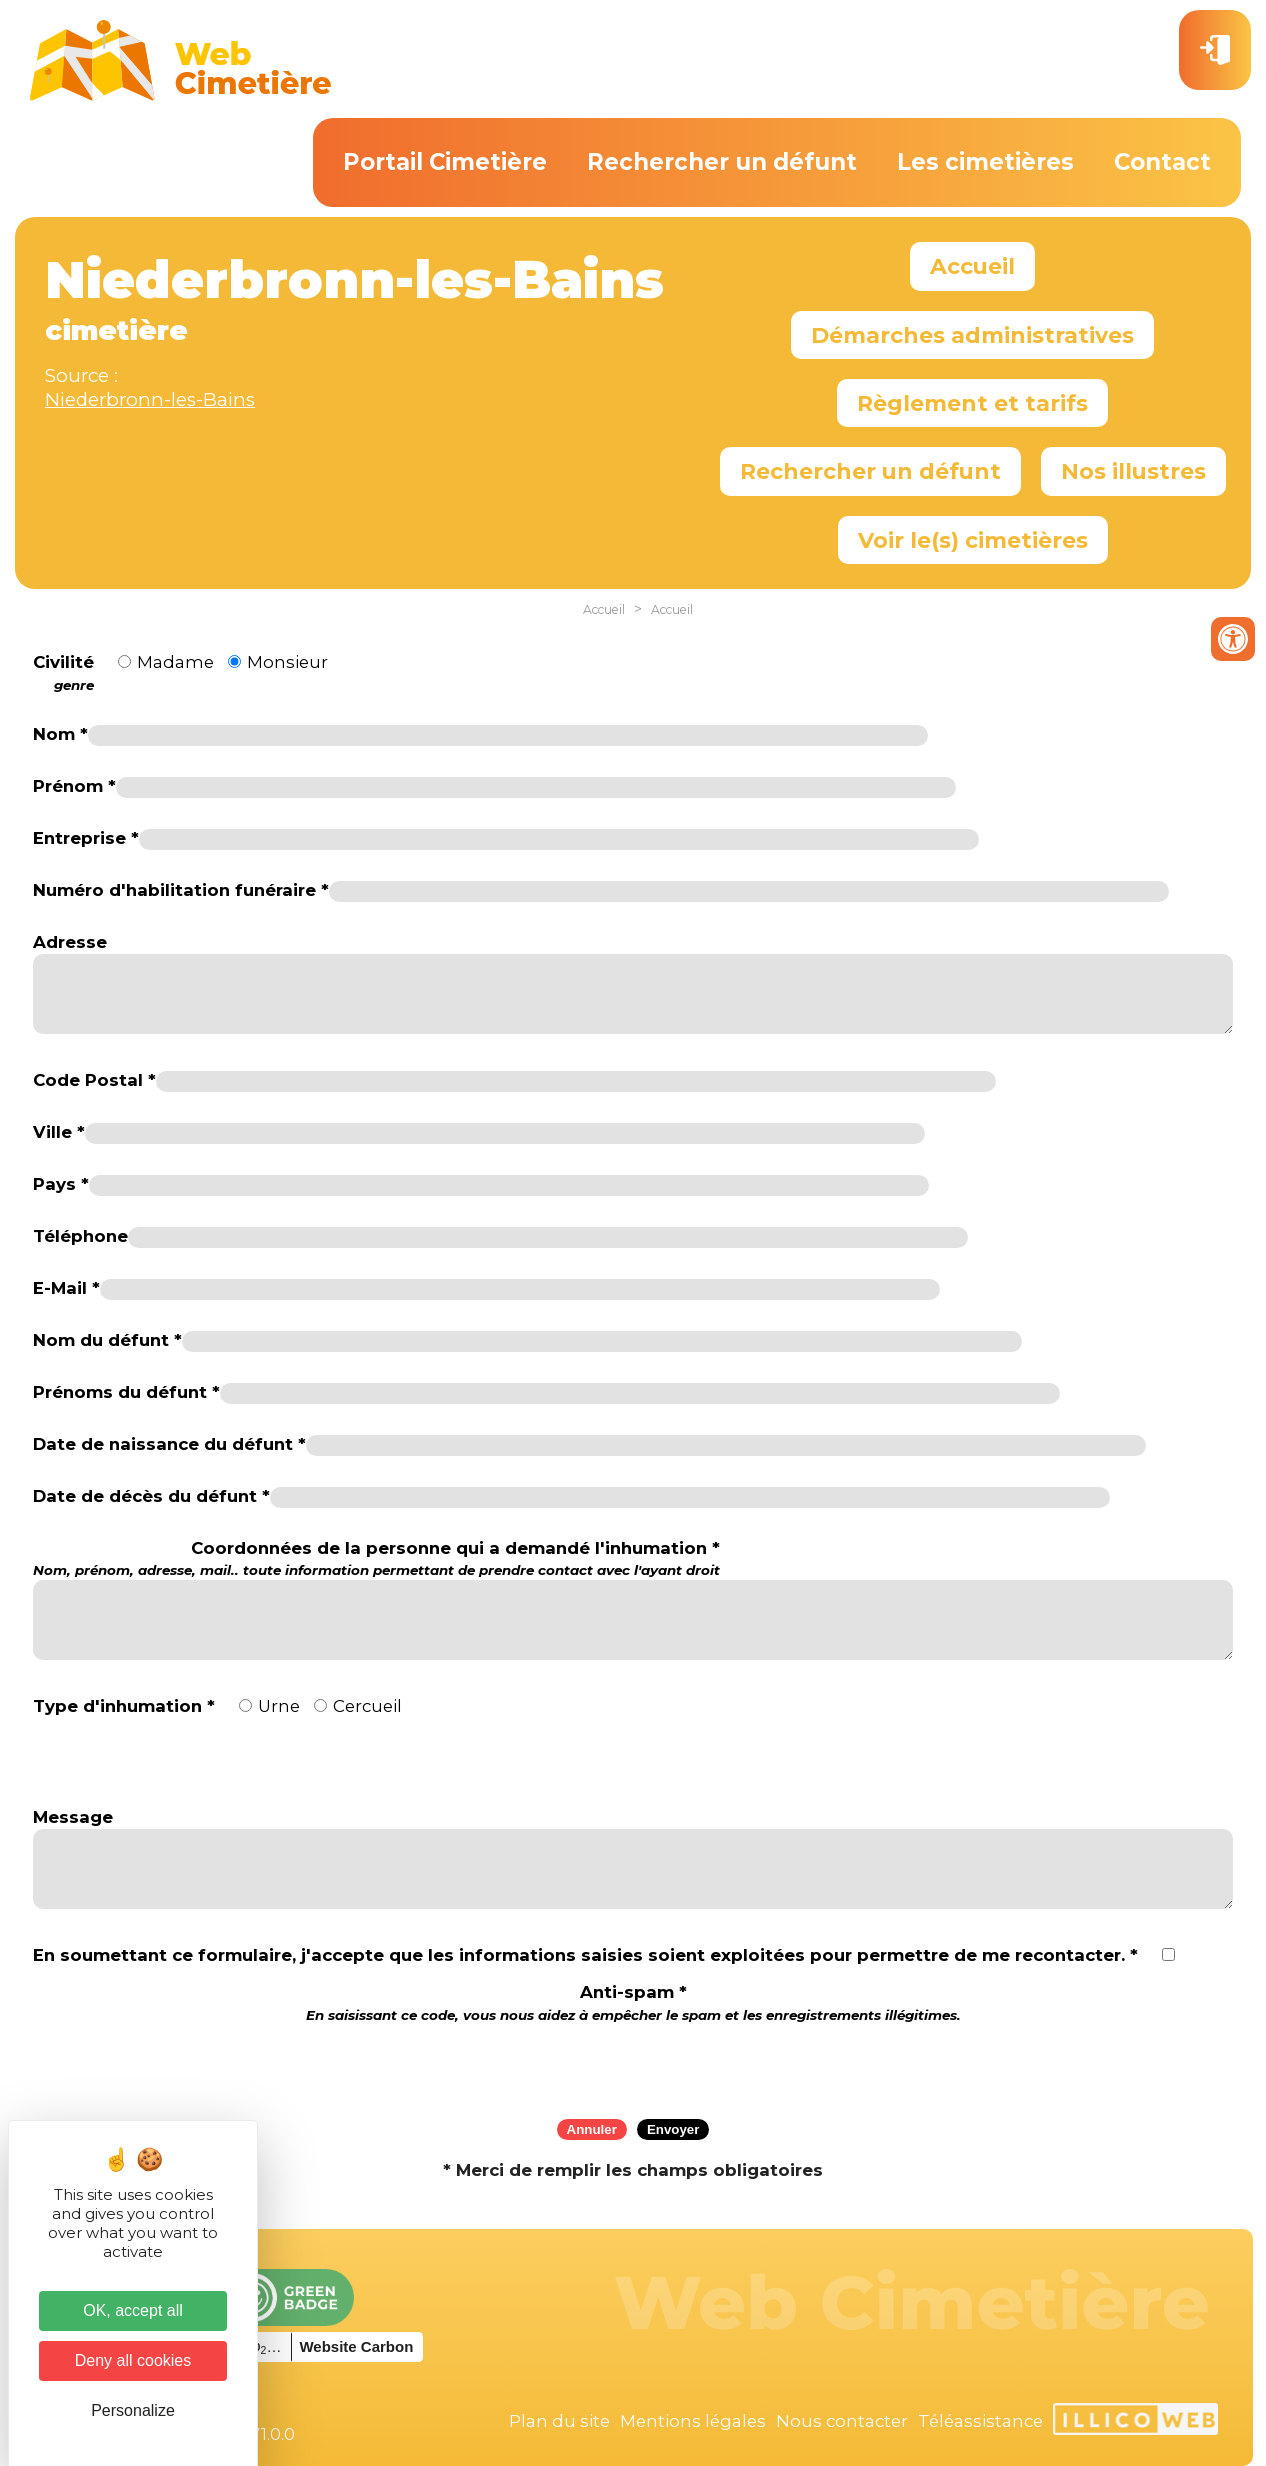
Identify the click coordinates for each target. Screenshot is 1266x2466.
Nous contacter (842, 2421)
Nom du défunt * (107, 1340)
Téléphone (80, 1236)
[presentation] (633, 2064)
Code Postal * (94, 1080)
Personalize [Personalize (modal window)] (133, 2410)
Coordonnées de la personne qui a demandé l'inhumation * (376, 1559)
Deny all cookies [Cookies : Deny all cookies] (133, 2360)
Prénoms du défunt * (126, 1392)
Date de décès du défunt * (151, 1496)
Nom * (60, 734)
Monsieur (287, 662)
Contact (1162, 162)
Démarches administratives (972, 335)
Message (73, 1817)
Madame (175, 662)
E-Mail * (66, 1288)
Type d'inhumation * (124, 1706)
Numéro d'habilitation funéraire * (181, 890)
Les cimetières (985, 162)
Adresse (70, 942)
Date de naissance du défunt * (169, 1444)
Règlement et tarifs (972, 403)
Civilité (63, 673)
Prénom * (74, 786)
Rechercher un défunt (722, 162)
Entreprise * (86, 838)
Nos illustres (1133, 471)
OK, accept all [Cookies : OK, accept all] (133, 2310)
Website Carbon (356, 2346)
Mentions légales (693, 2421)
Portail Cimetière (445, 162)
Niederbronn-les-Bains (150, 399)
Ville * (59, 1132)
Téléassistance (980, 2421)
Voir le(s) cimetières (973, 540)
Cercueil (367, 1706)
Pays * (61, 1184)
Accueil (972, 266)
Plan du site (559, 2421)
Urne (279, 1706)
